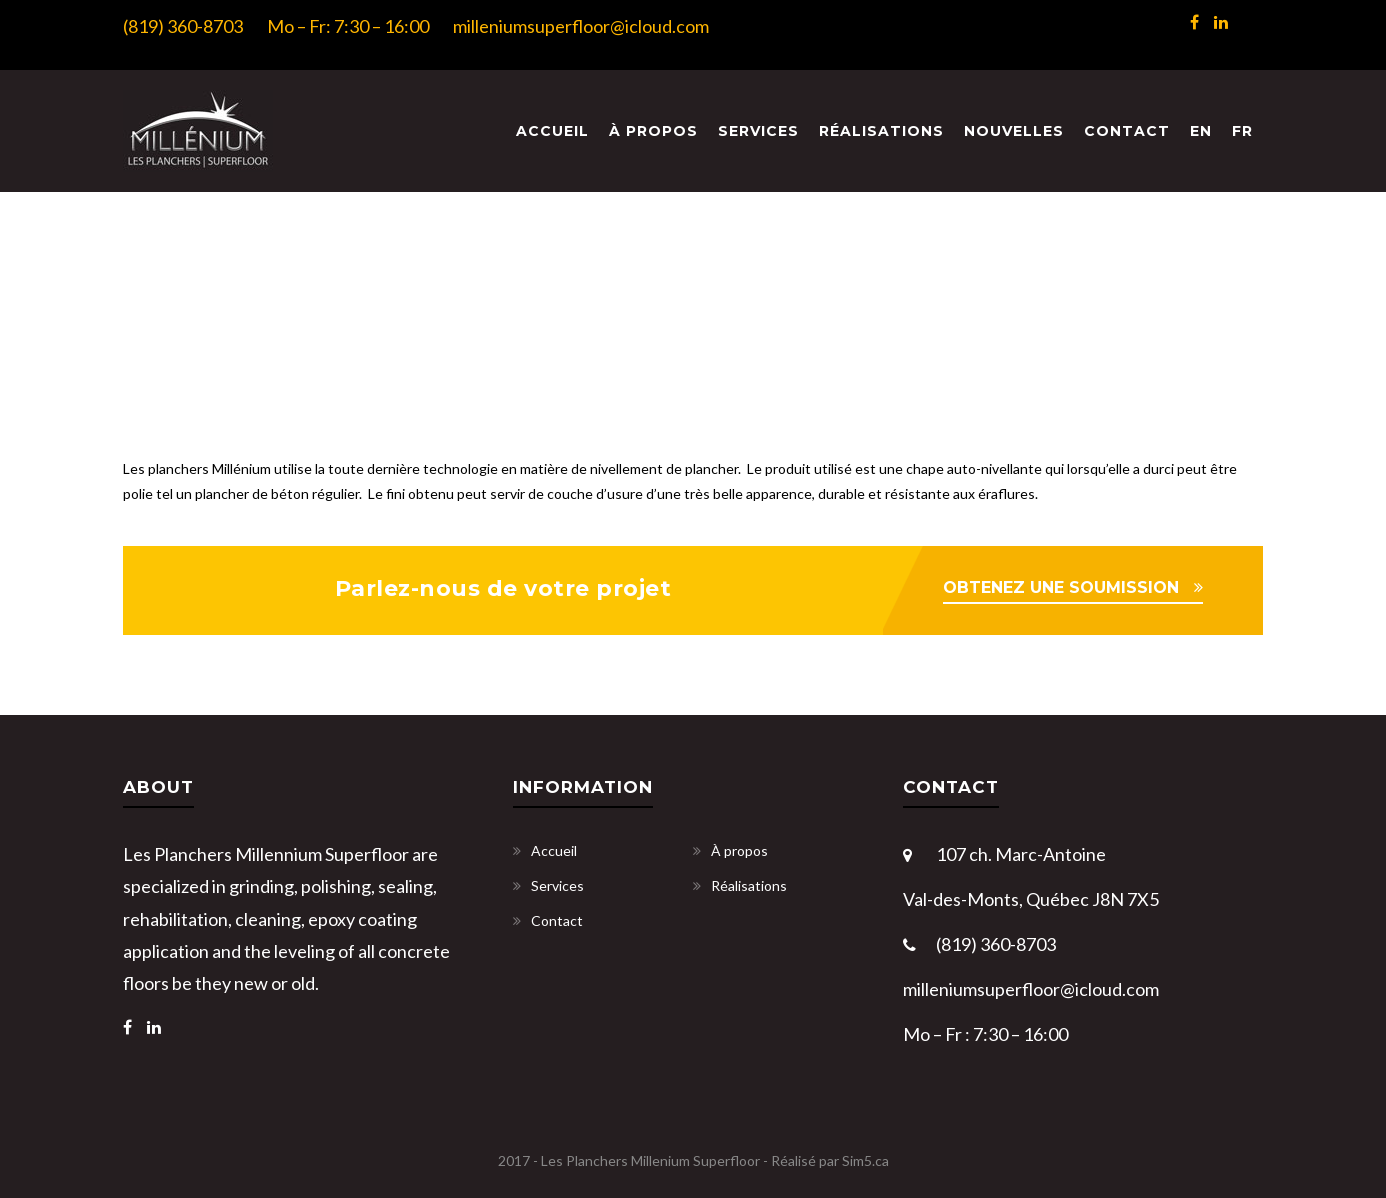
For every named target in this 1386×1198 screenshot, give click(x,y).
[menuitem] (1201, 131)
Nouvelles (1014, 131)
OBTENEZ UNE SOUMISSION (1061, 587)
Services (758, 131)
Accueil (552, 131)
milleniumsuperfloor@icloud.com (581, 26)
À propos (653, 131)
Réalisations (881, 131)
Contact (1127, 131)
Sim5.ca (865, 1160)
